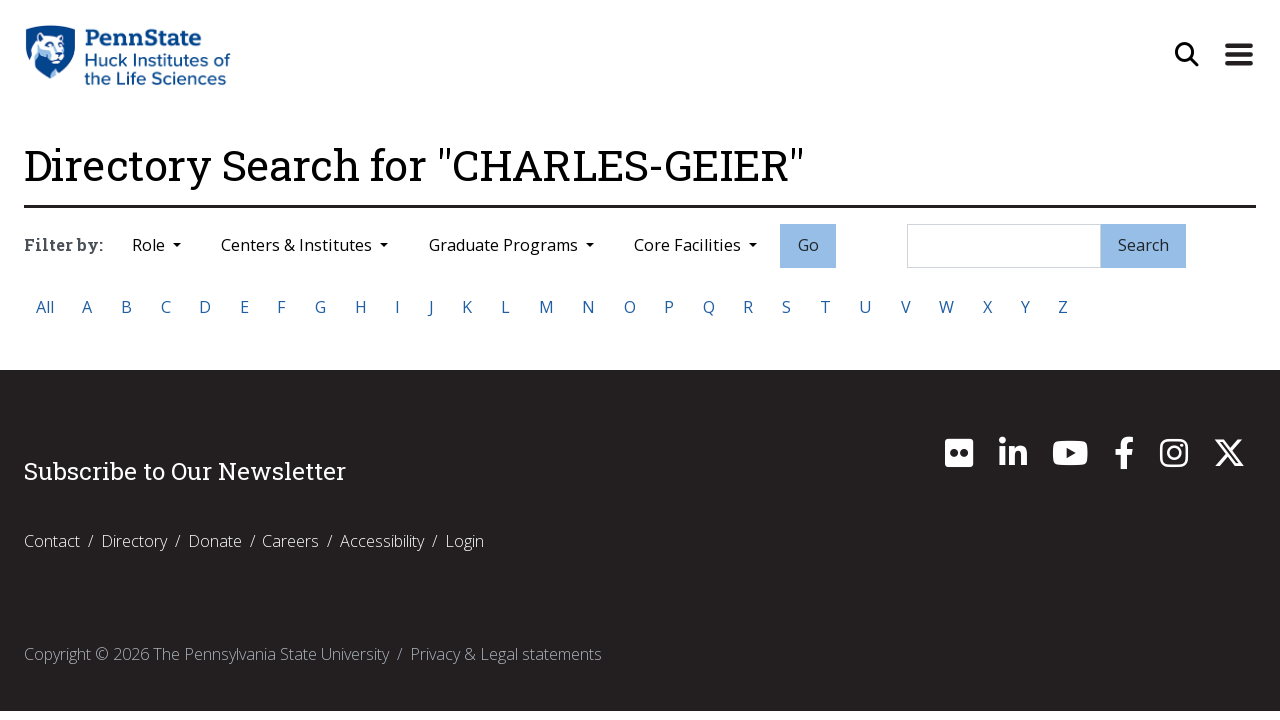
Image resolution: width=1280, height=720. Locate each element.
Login (464, 541)
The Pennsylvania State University (271, 654)
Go (808, 245)
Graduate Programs (505, 245)
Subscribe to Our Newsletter (185, 471)
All (45, 307)
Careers (290, 541)
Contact (52, 541)
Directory (134, 541)
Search (1143, 245)
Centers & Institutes (298, 245)
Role (150, 245)
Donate (215, 541)
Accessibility (382, 541)
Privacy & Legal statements (506, 654)
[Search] (1004, 246)
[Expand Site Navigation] (1239, 55)
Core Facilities (689, 245)
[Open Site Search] (1187, 55)
